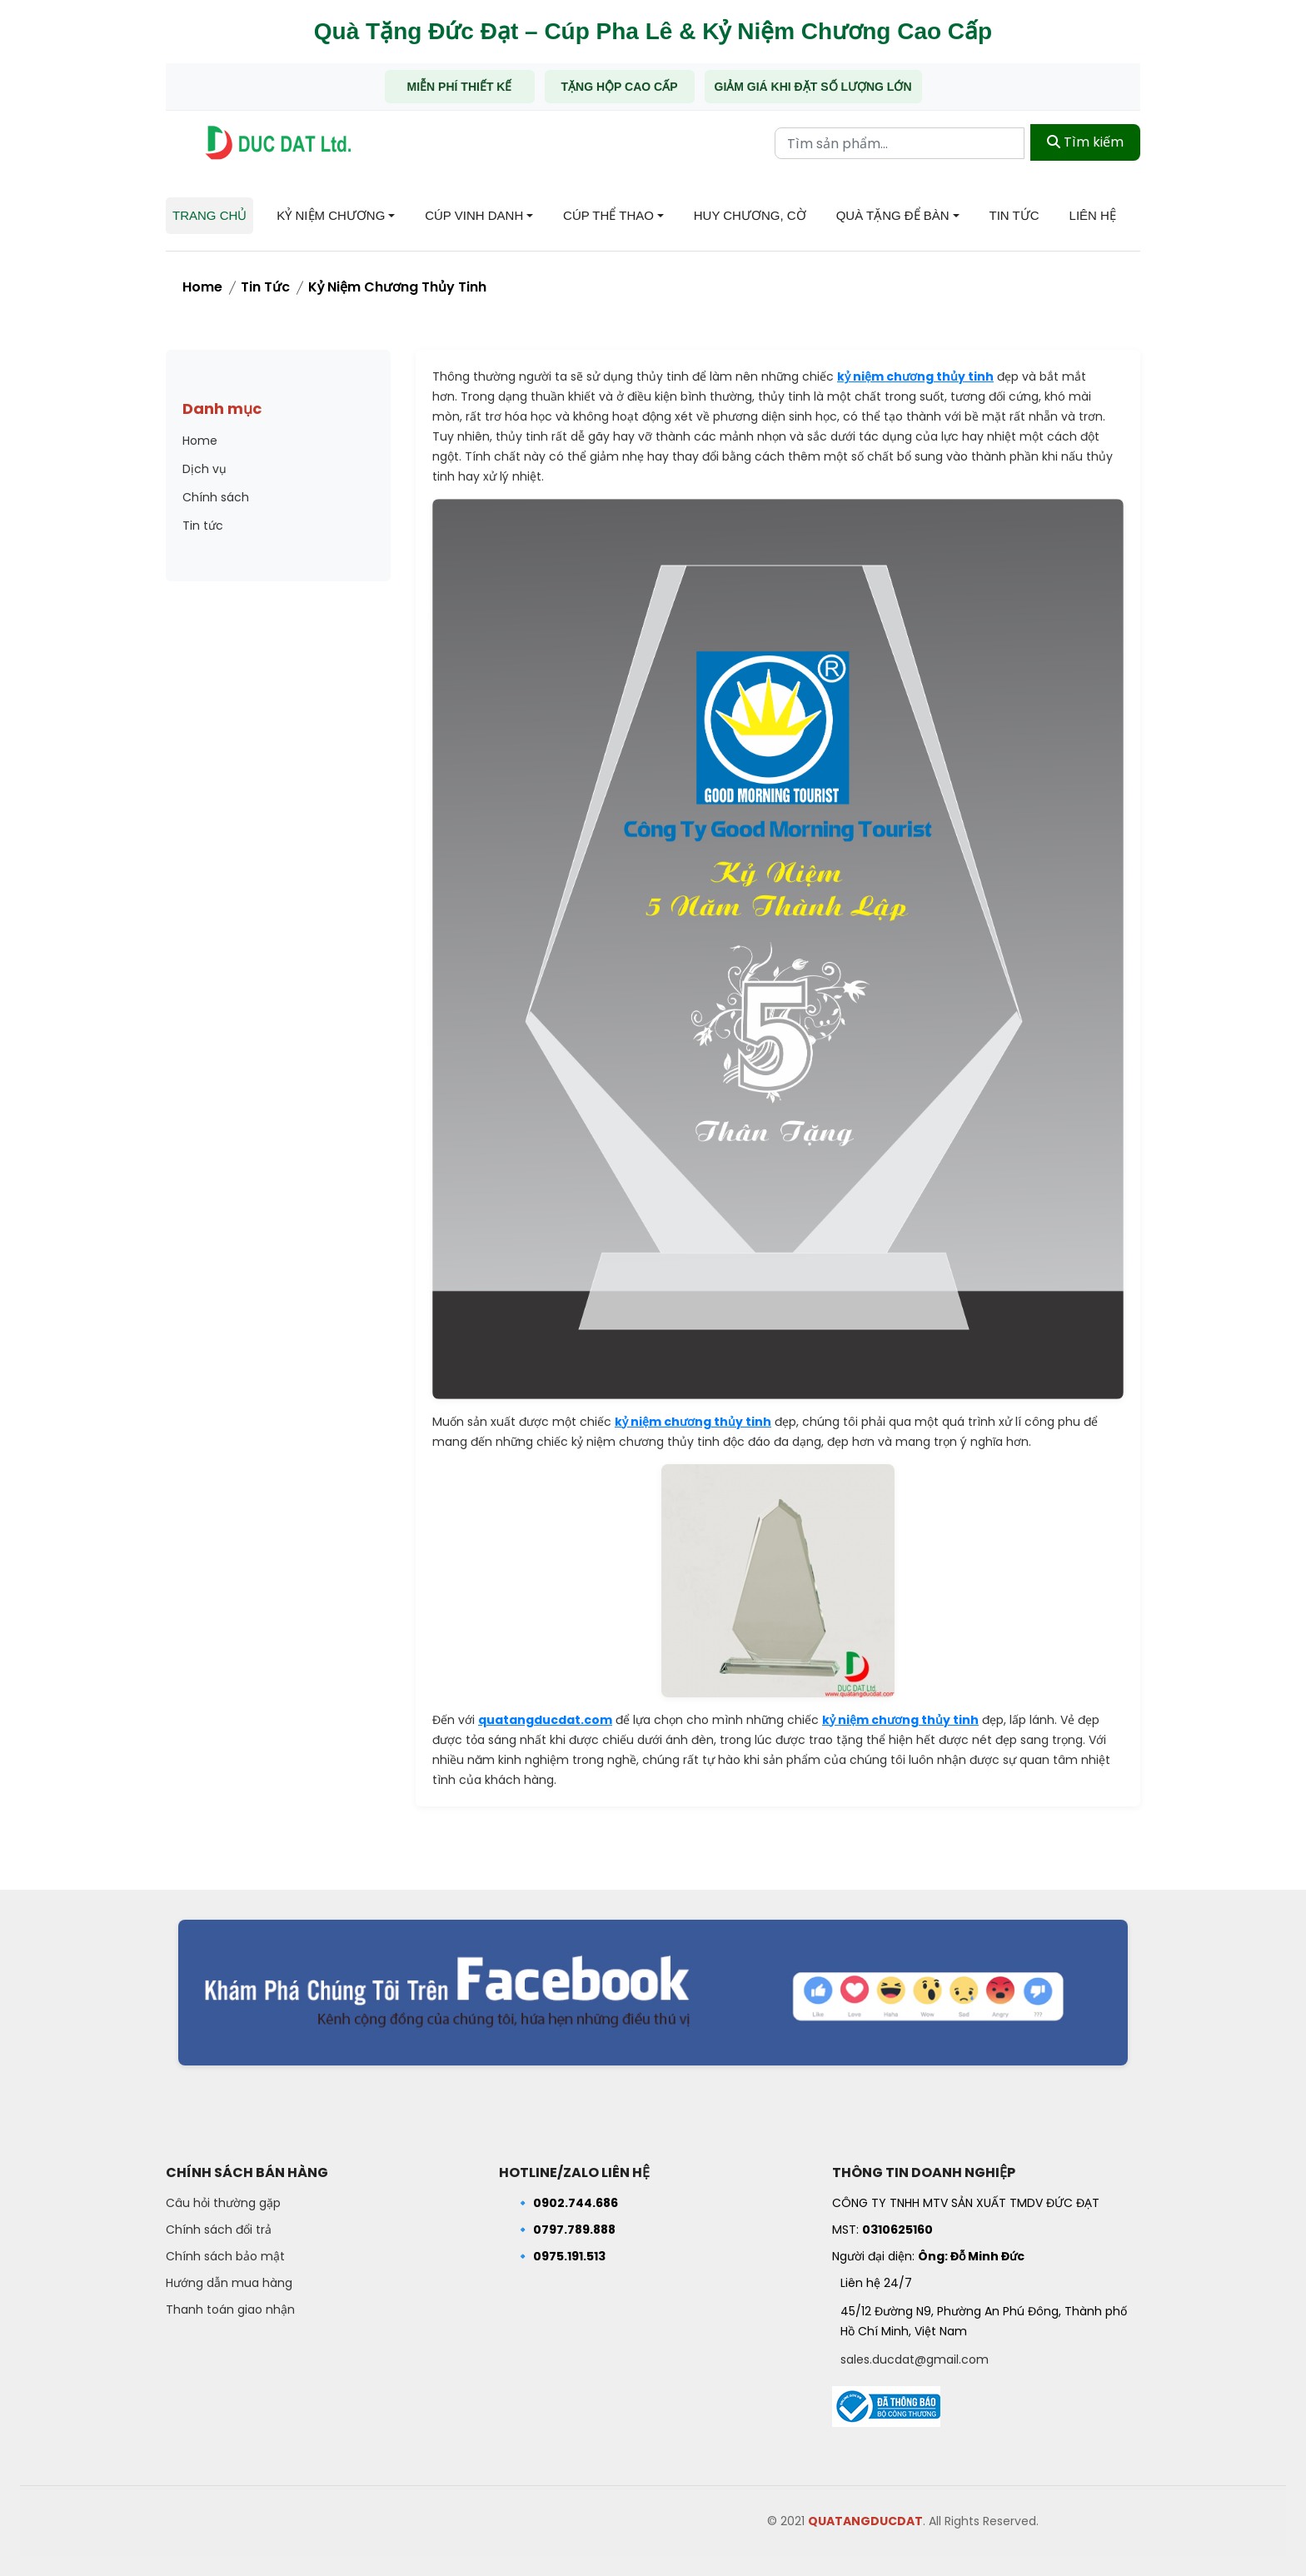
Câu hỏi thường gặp (223, 2203)
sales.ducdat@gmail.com (914, 2359)
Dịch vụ (204, 469)
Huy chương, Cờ (750, 215)
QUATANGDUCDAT (865, 2521)
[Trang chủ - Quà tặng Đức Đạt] (278, 143)
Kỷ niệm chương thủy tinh (397, 286)
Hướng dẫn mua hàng (229, 2283)
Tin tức (1014, 215)
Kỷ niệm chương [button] (331, 215)
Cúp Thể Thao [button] (608, 215)
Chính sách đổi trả (219, 2229)
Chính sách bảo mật (225, 2256)
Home (202, 286)
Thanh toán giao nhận (230, 2309)
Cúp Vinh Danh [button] (474, 215)
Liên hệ (1092, 215)
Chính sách (215, 497)
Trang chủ (209, 215)
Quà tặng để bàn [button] (893, 215)
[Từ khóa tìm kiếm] (899, 142)
